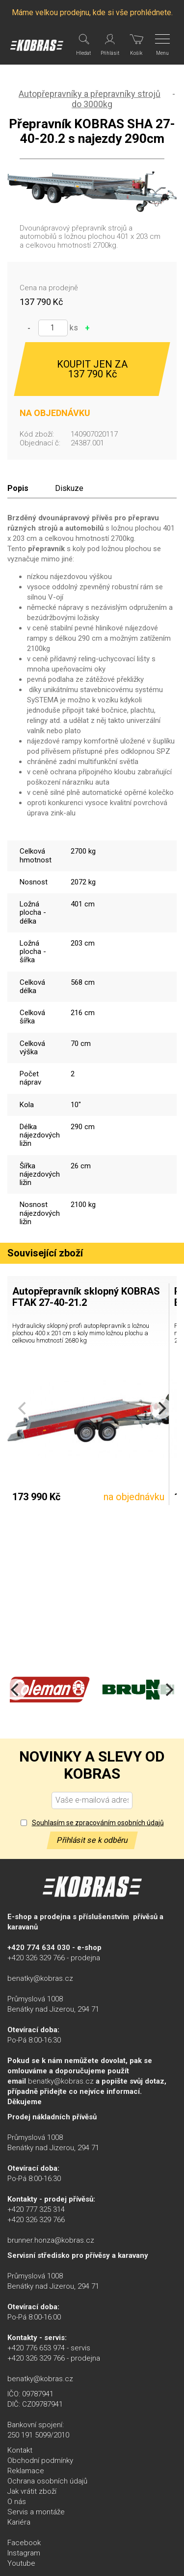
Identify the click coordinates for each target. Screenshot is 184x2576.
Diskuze (69, 488)
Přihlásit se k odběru (92, 1840)
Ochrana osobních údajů (47, 2481)
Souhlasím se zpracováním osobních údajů (98, 1823)
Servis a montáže (36, 2511)
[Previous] (15, 1689)
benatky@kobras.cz (40, 1978)
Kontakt (19, 2450)
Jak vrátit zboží (31, 2491)
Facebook (24, 2542)
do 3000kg (92, 104)
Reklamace (25, 2470)
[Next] (161, 1408)
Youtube (21, 2563)
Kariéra (18, 2522)
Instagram (23, 2553)
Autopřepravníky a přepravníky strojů (89, 94)
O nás (16, 2501)
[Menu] (163, 45)
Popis (17, 488)
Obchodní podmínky (40, 2460)
